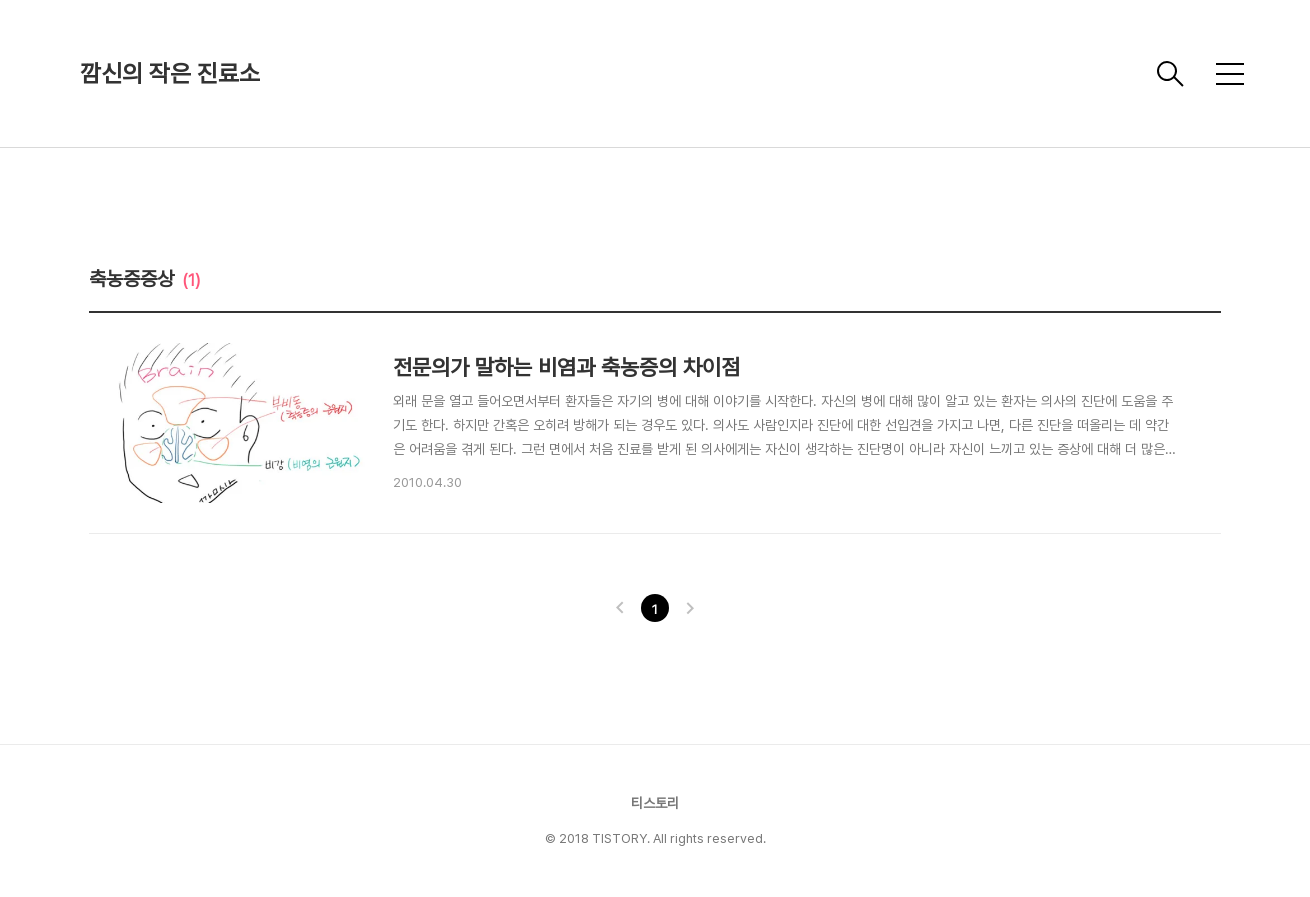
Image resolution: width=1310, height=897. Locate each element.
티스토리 (655, 803)
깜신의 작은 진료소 (170, 73)
